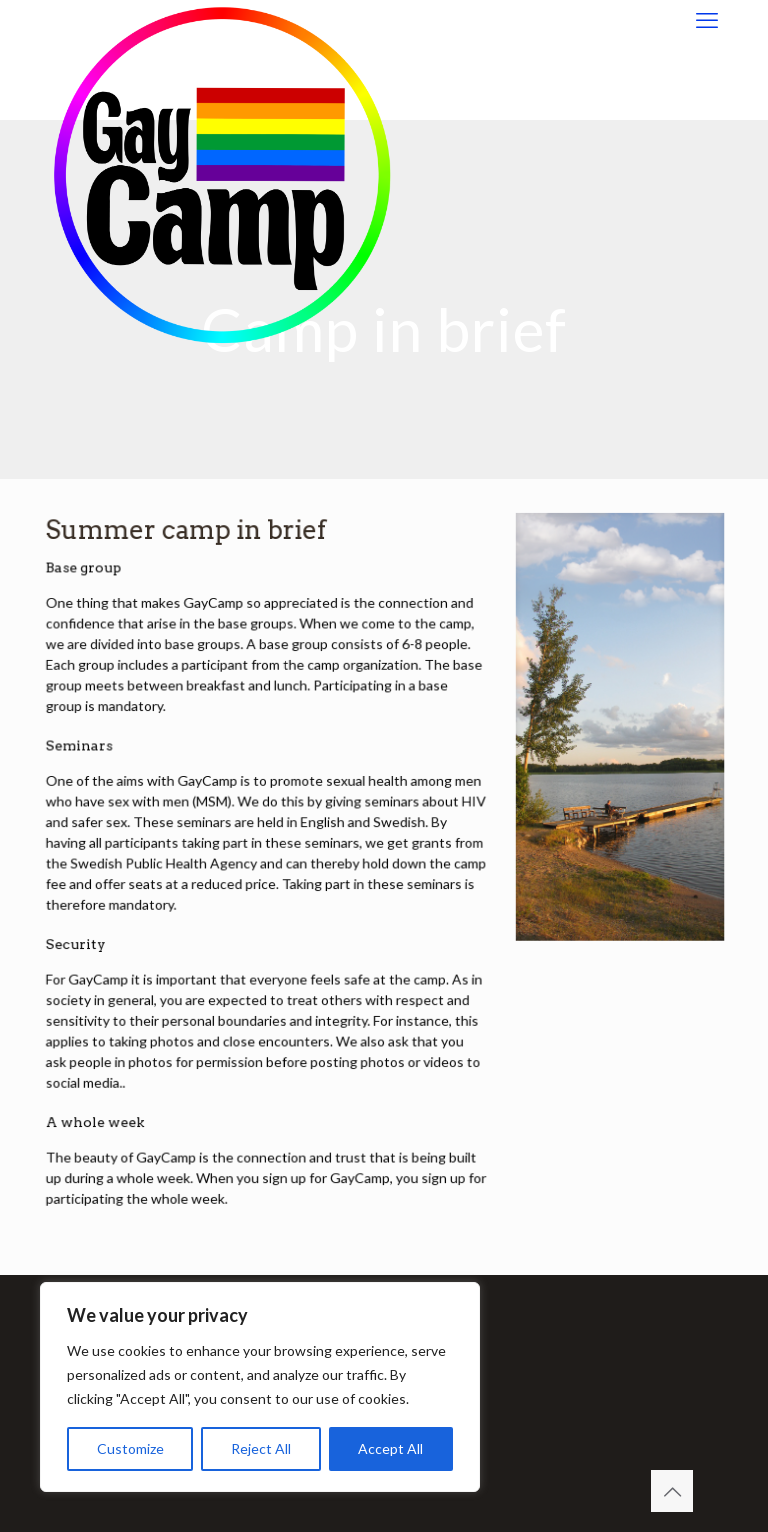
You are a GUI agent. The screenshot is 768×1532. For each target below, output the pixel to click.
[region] (260, 1387)
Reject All (261, 1448)
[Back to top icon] (672, 1491)
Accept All (390, 1448)
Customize (130, 1448)
